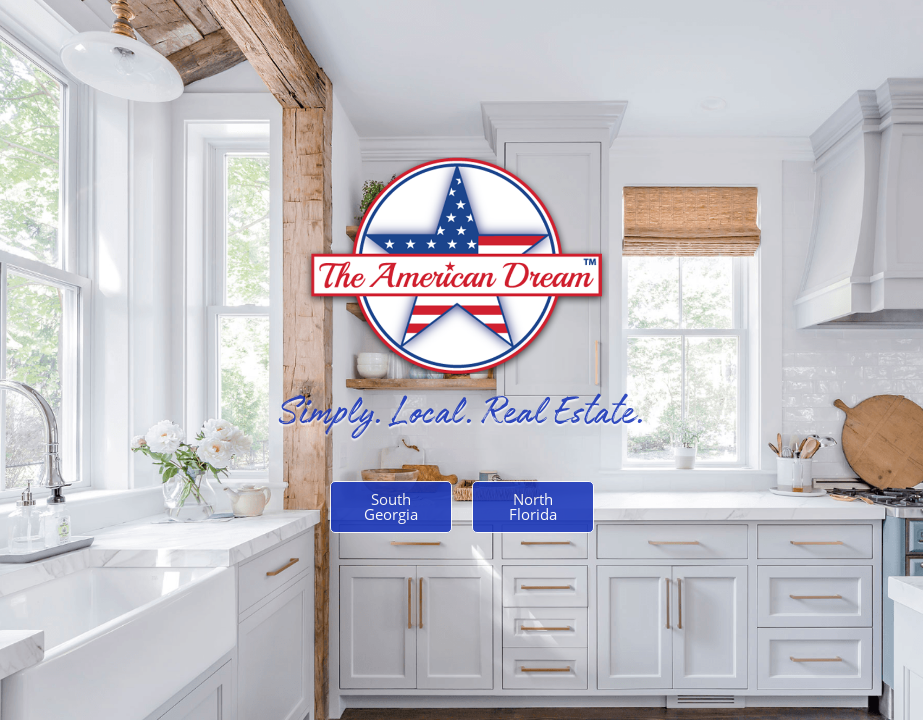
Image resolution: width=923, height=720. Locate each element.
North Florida (533, 506)
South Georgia (391, 506)
